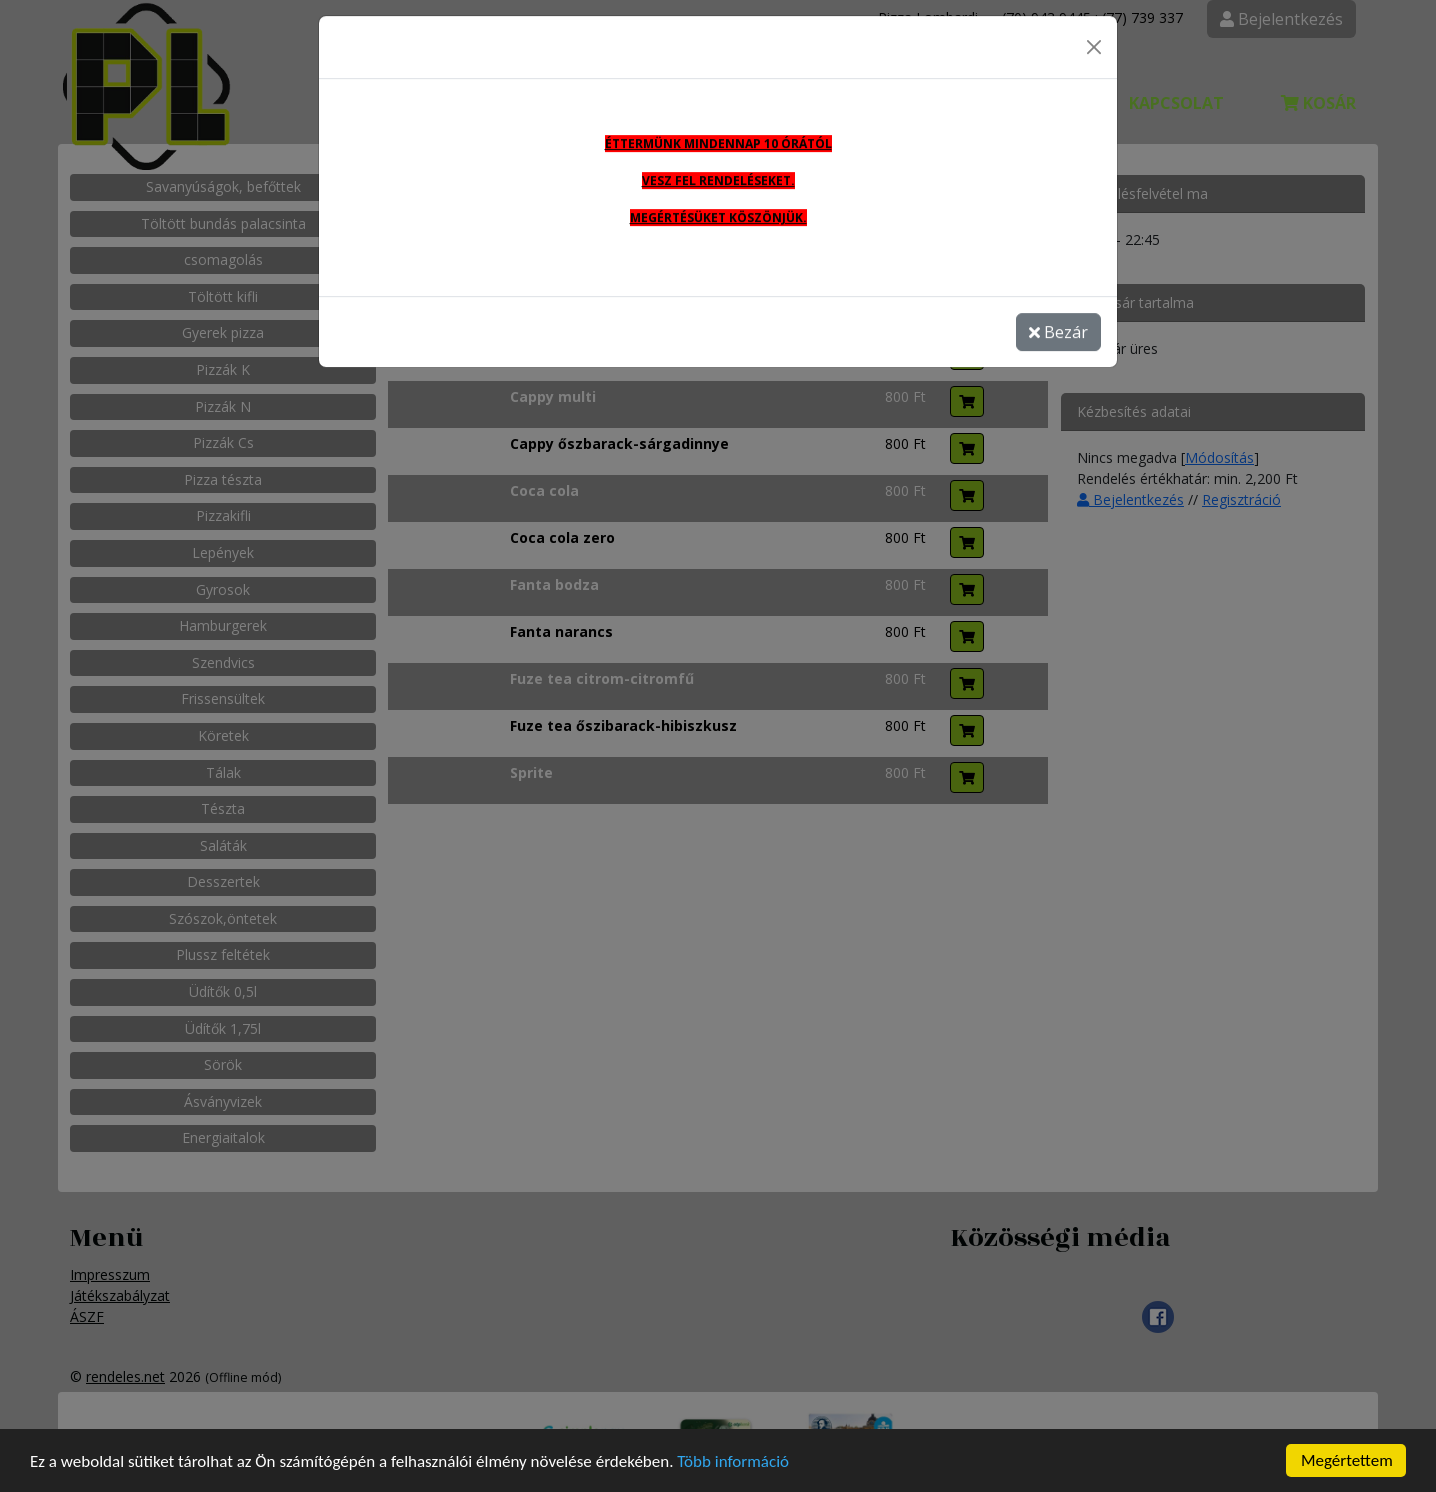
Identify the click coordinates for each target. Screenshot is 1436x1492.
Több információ (733, 1462)
